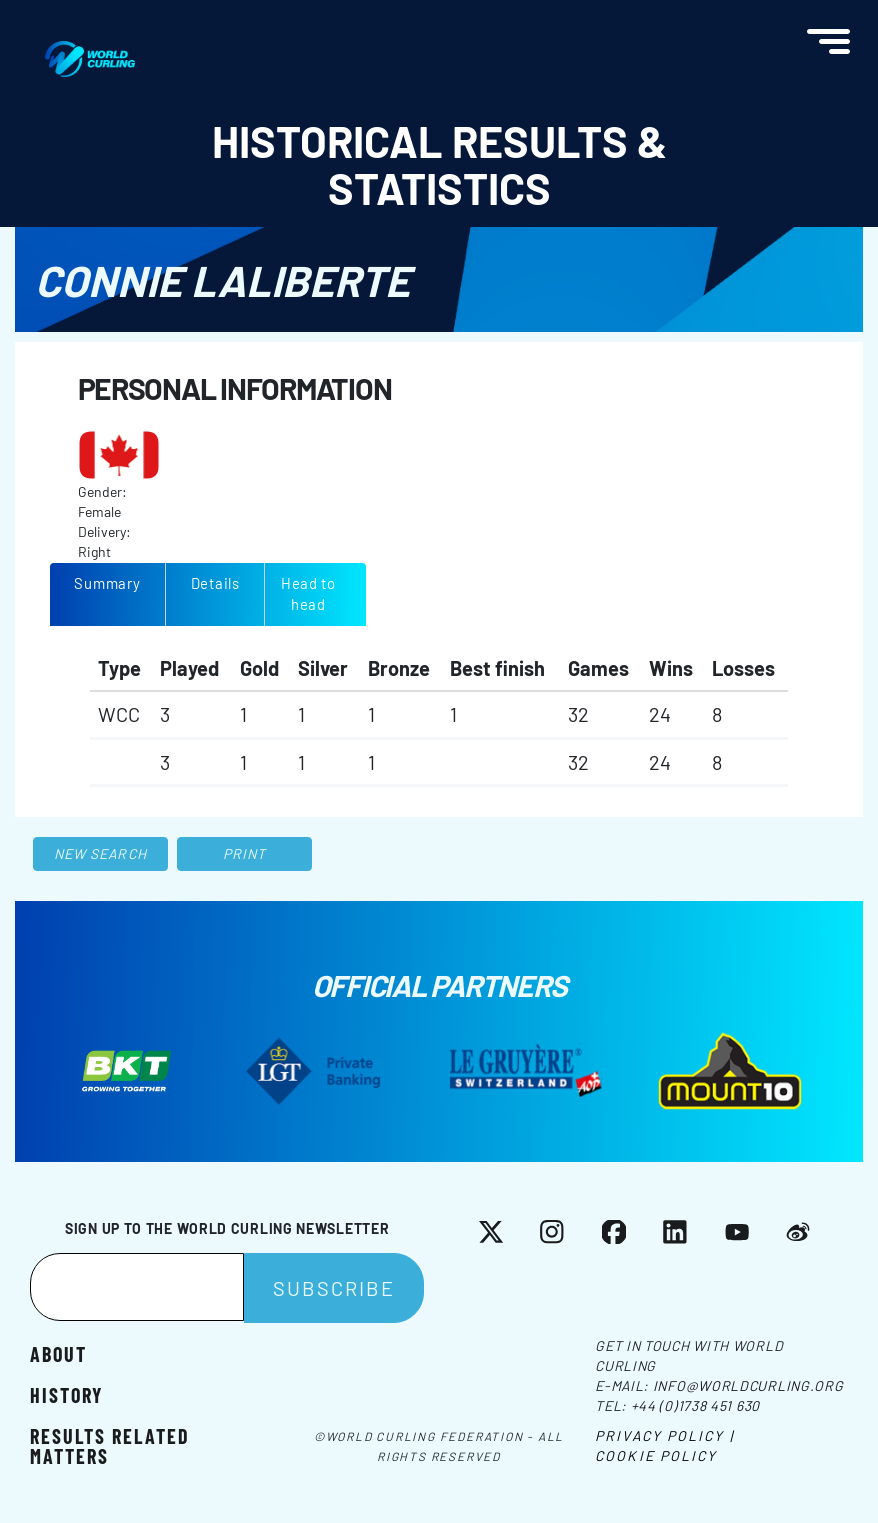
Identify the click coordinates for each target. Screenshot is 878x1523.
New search (100, 853)
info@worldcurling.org (748, 1385)
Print (245, 853)
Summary (107, 583)
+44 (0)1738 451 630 (695, 1405)
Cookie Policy (656, 1455)
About (58, 1353)
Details (215, 583)
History (66, 1394)
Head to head (308, 593)
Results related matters (110, 1445)
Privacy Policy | (664, 1435)
